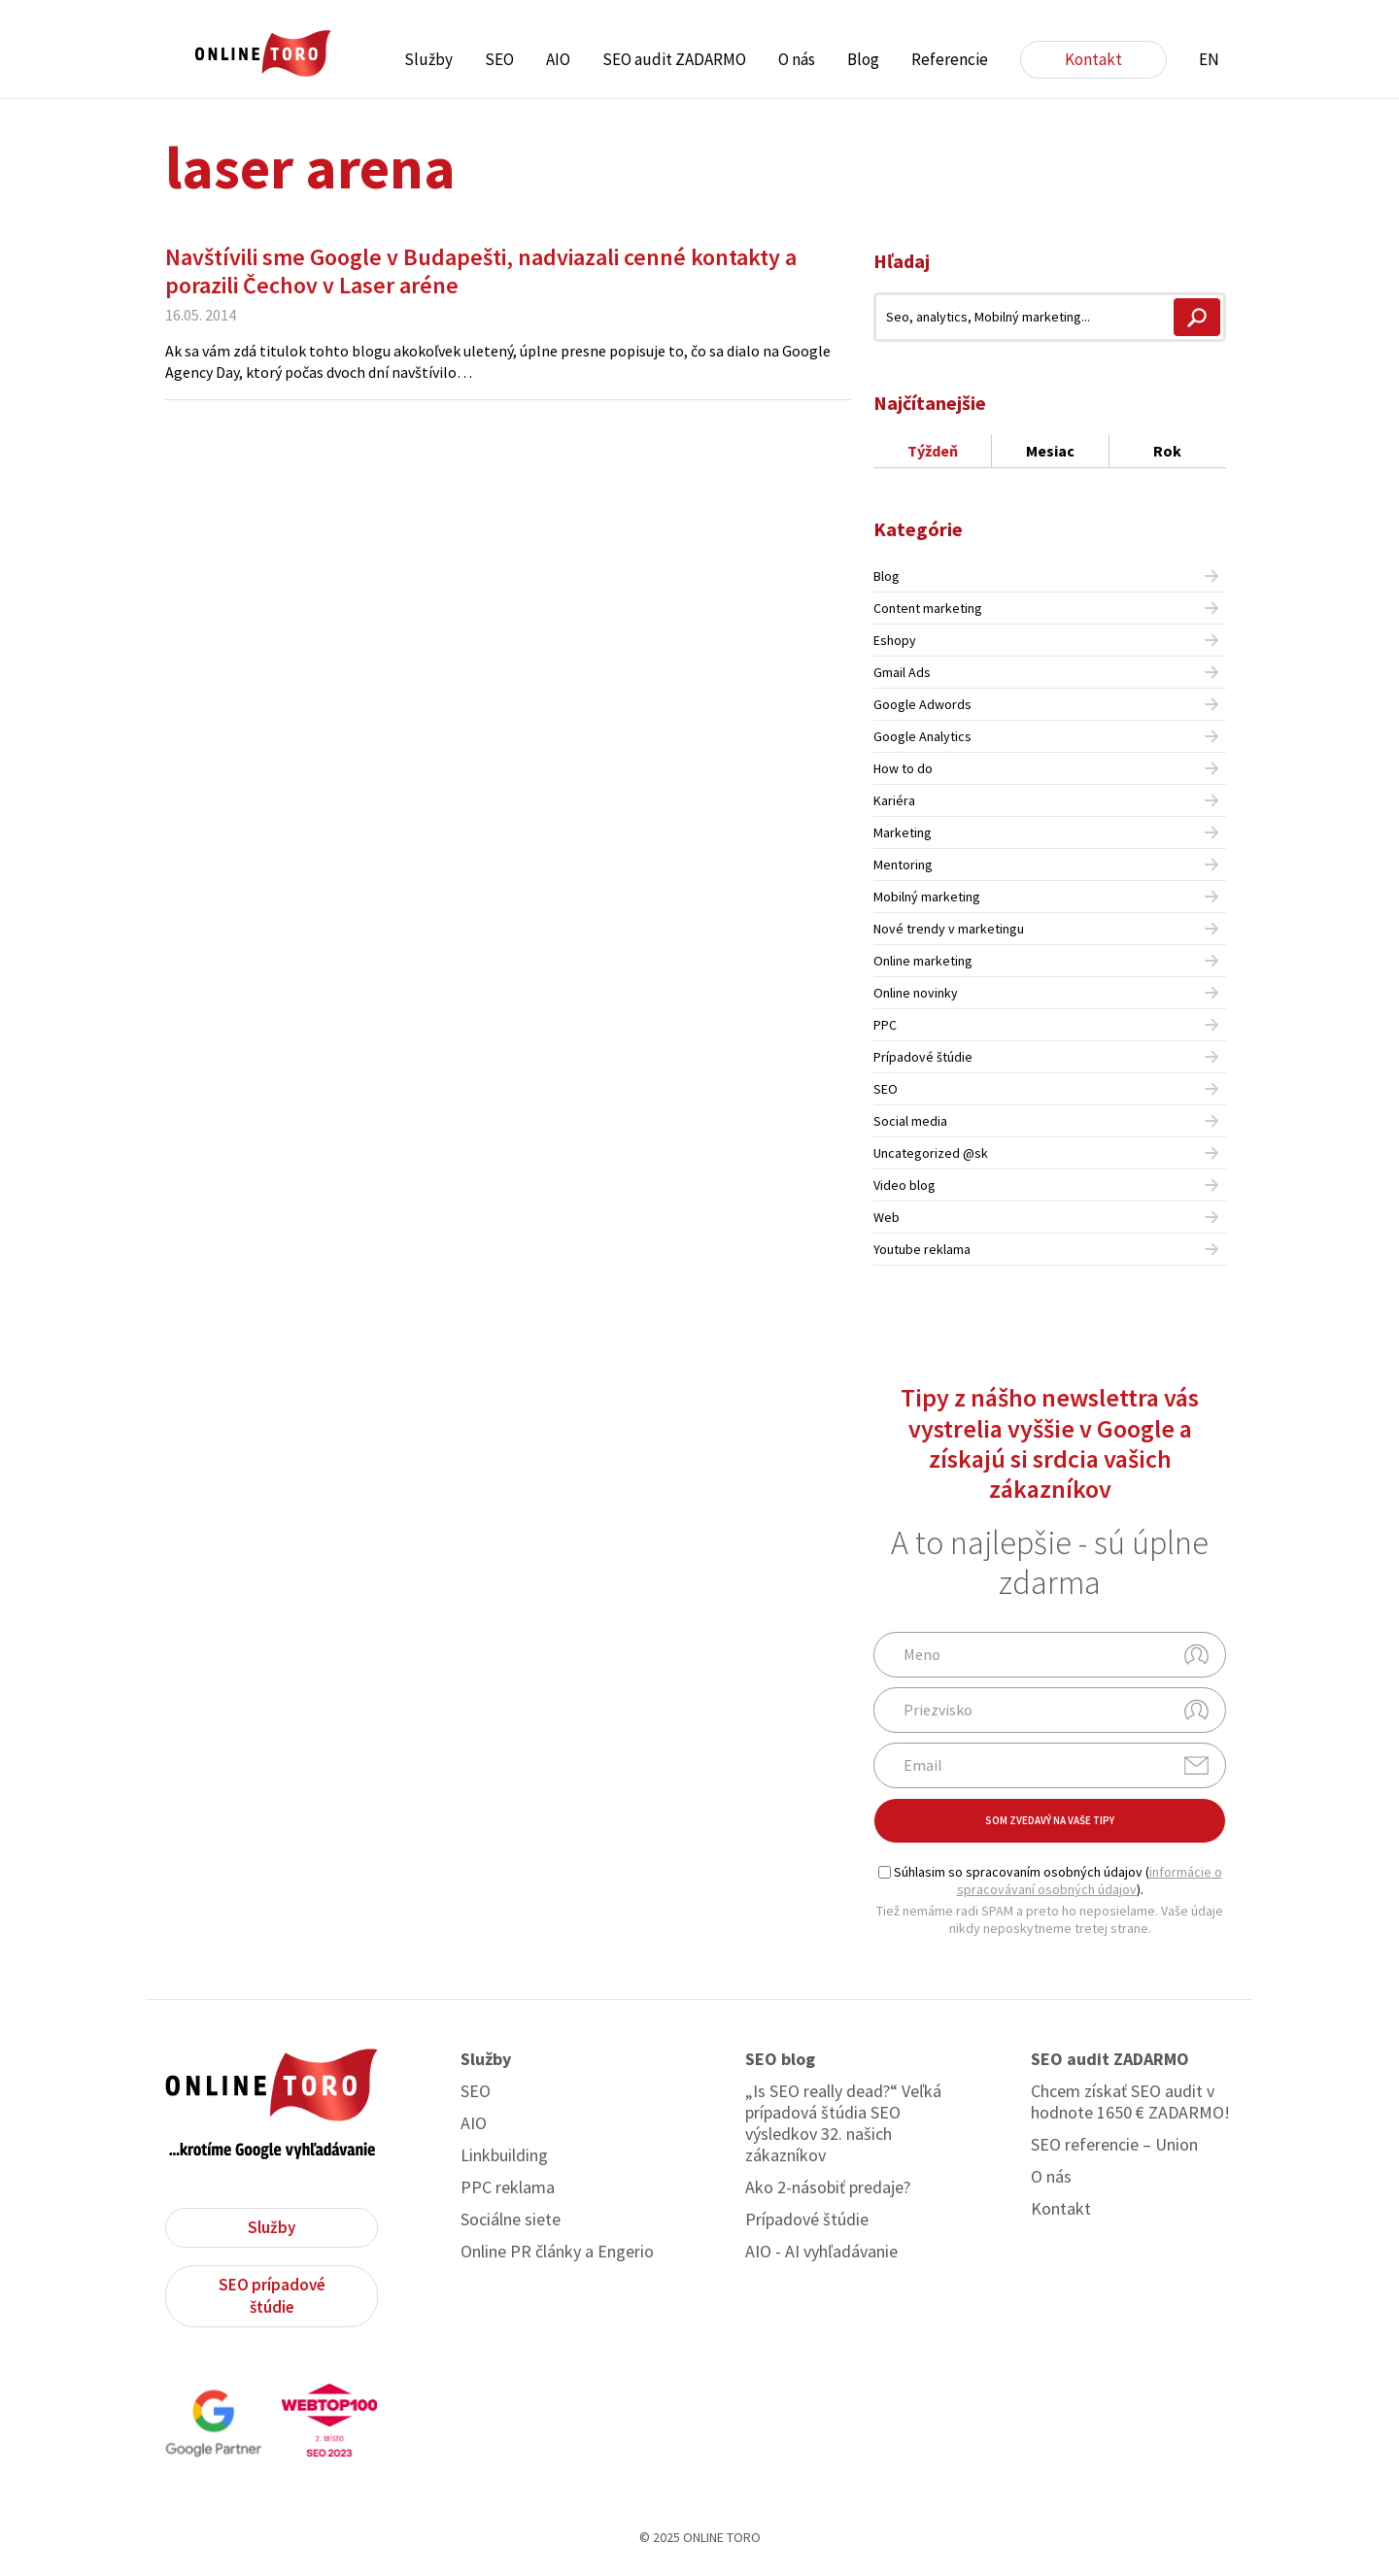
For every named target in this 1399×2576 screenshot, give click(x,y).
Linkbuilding (504, 2155)
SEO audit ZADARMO (674, 59)
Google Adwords (922, 704)
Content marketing (927, 608)
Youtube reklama (922, 1249)
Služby (428, 59)
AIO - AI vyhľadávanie (821, 2251)
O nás (796, 59)
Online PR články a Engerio (557, 2251)
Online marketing (922, 960)
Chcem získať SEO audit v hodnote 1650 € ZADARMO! (1130, 2102)
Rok (1167, 450)
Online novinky (915, 992)
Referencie (949, 59)
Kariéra (894, 800)
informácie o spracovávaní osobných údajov (1089, 1880)
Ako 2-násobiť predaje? (827, 2187)
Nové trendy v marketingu (948, 928)
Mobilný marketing (926, 896)
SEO (499, 59)
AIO (558, 59)
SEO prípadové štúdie (272, 2296)
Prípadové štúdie (922, 1057)
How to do (903, 768)
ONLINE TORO (262, 53)
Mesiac (1050, 450)
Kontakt (1093, 59)
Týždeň (932, 450)
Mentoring (903, 864)
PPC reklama (508, 2187)
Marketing (902, 832)
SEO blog (780, 2059)
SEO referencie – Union (1114, 2144)
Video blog (904, 1185)
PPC (885, 1025)
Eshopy (894, 640)
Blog (863, 59)
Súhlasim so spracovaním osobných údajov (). (1050, 1880)
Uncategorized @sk (930, 1153)
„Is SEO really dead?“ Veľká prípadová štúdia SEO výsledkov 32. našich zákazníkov (843, 2123)
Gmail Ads (902, 672)
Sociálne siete (511, 2219)
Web (886, 1217)
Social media (910, 1121)
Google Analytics (922, 736)
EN (1209, 59)
